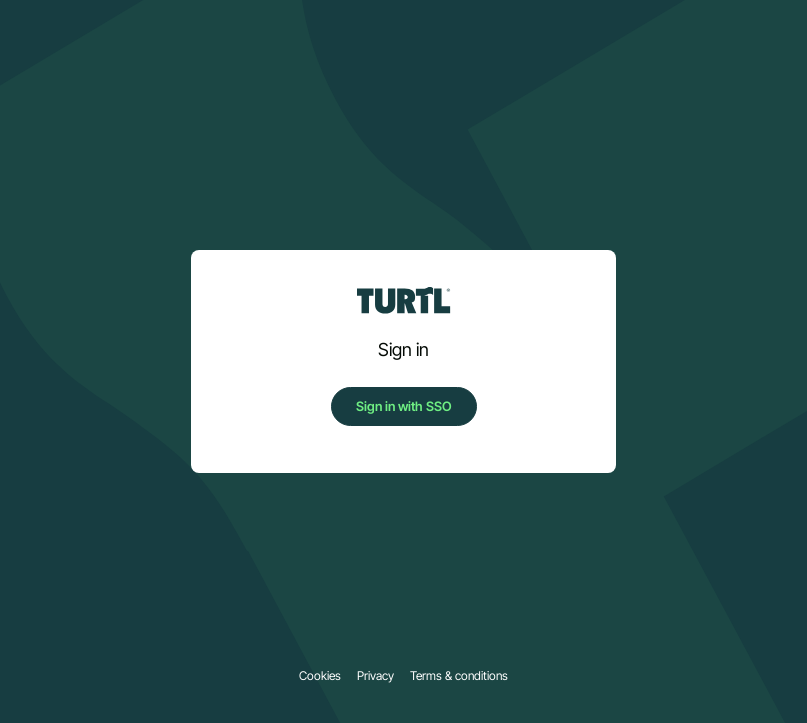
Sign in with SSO (404, 406)
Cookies (320, 676)
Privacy (375, 676)
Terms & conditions (459, 676)
